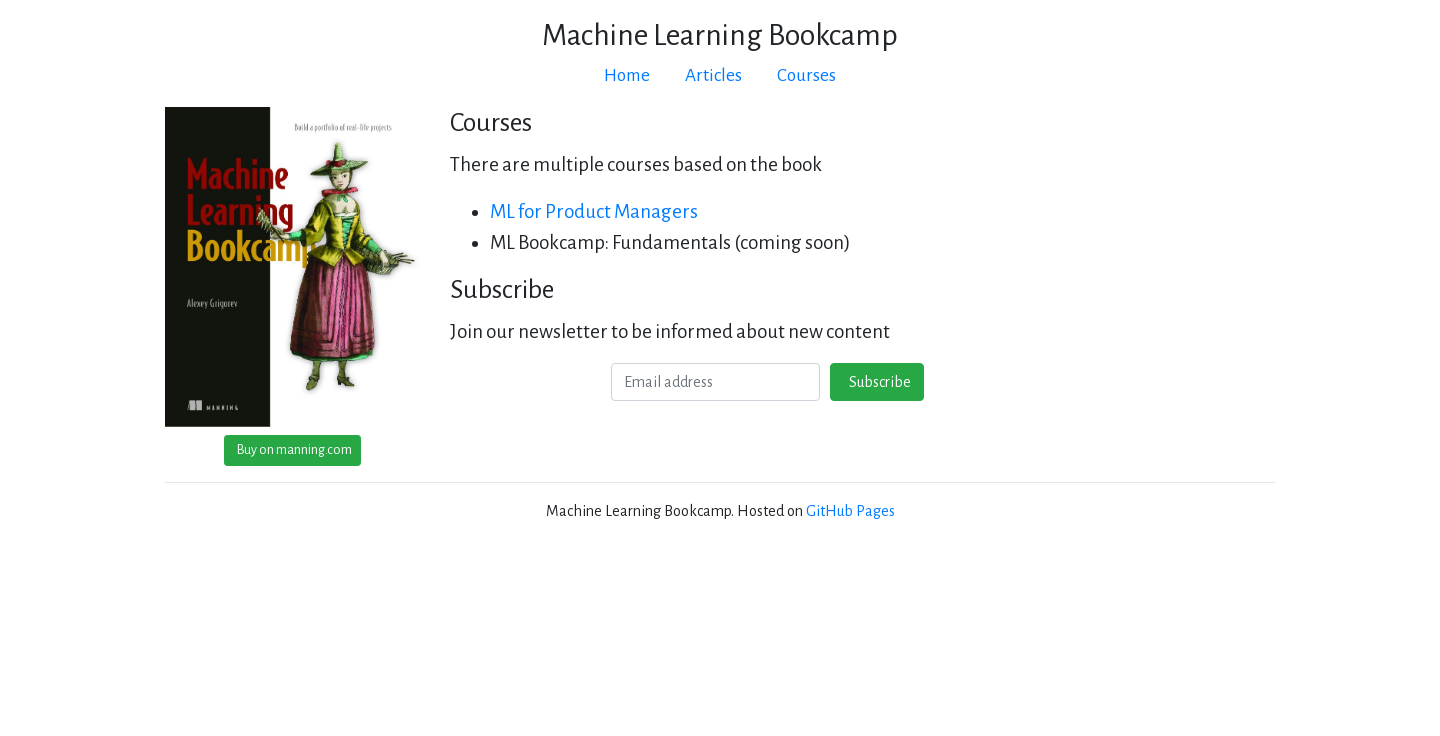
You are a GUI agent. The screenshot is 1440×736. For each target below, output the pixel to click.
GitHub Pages (850, 511)
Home (627, 75)
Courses (806, 75)
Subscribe (877, 382)
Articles (713, 75)
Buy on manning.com (292, 450)
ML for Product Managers (594, 211)
